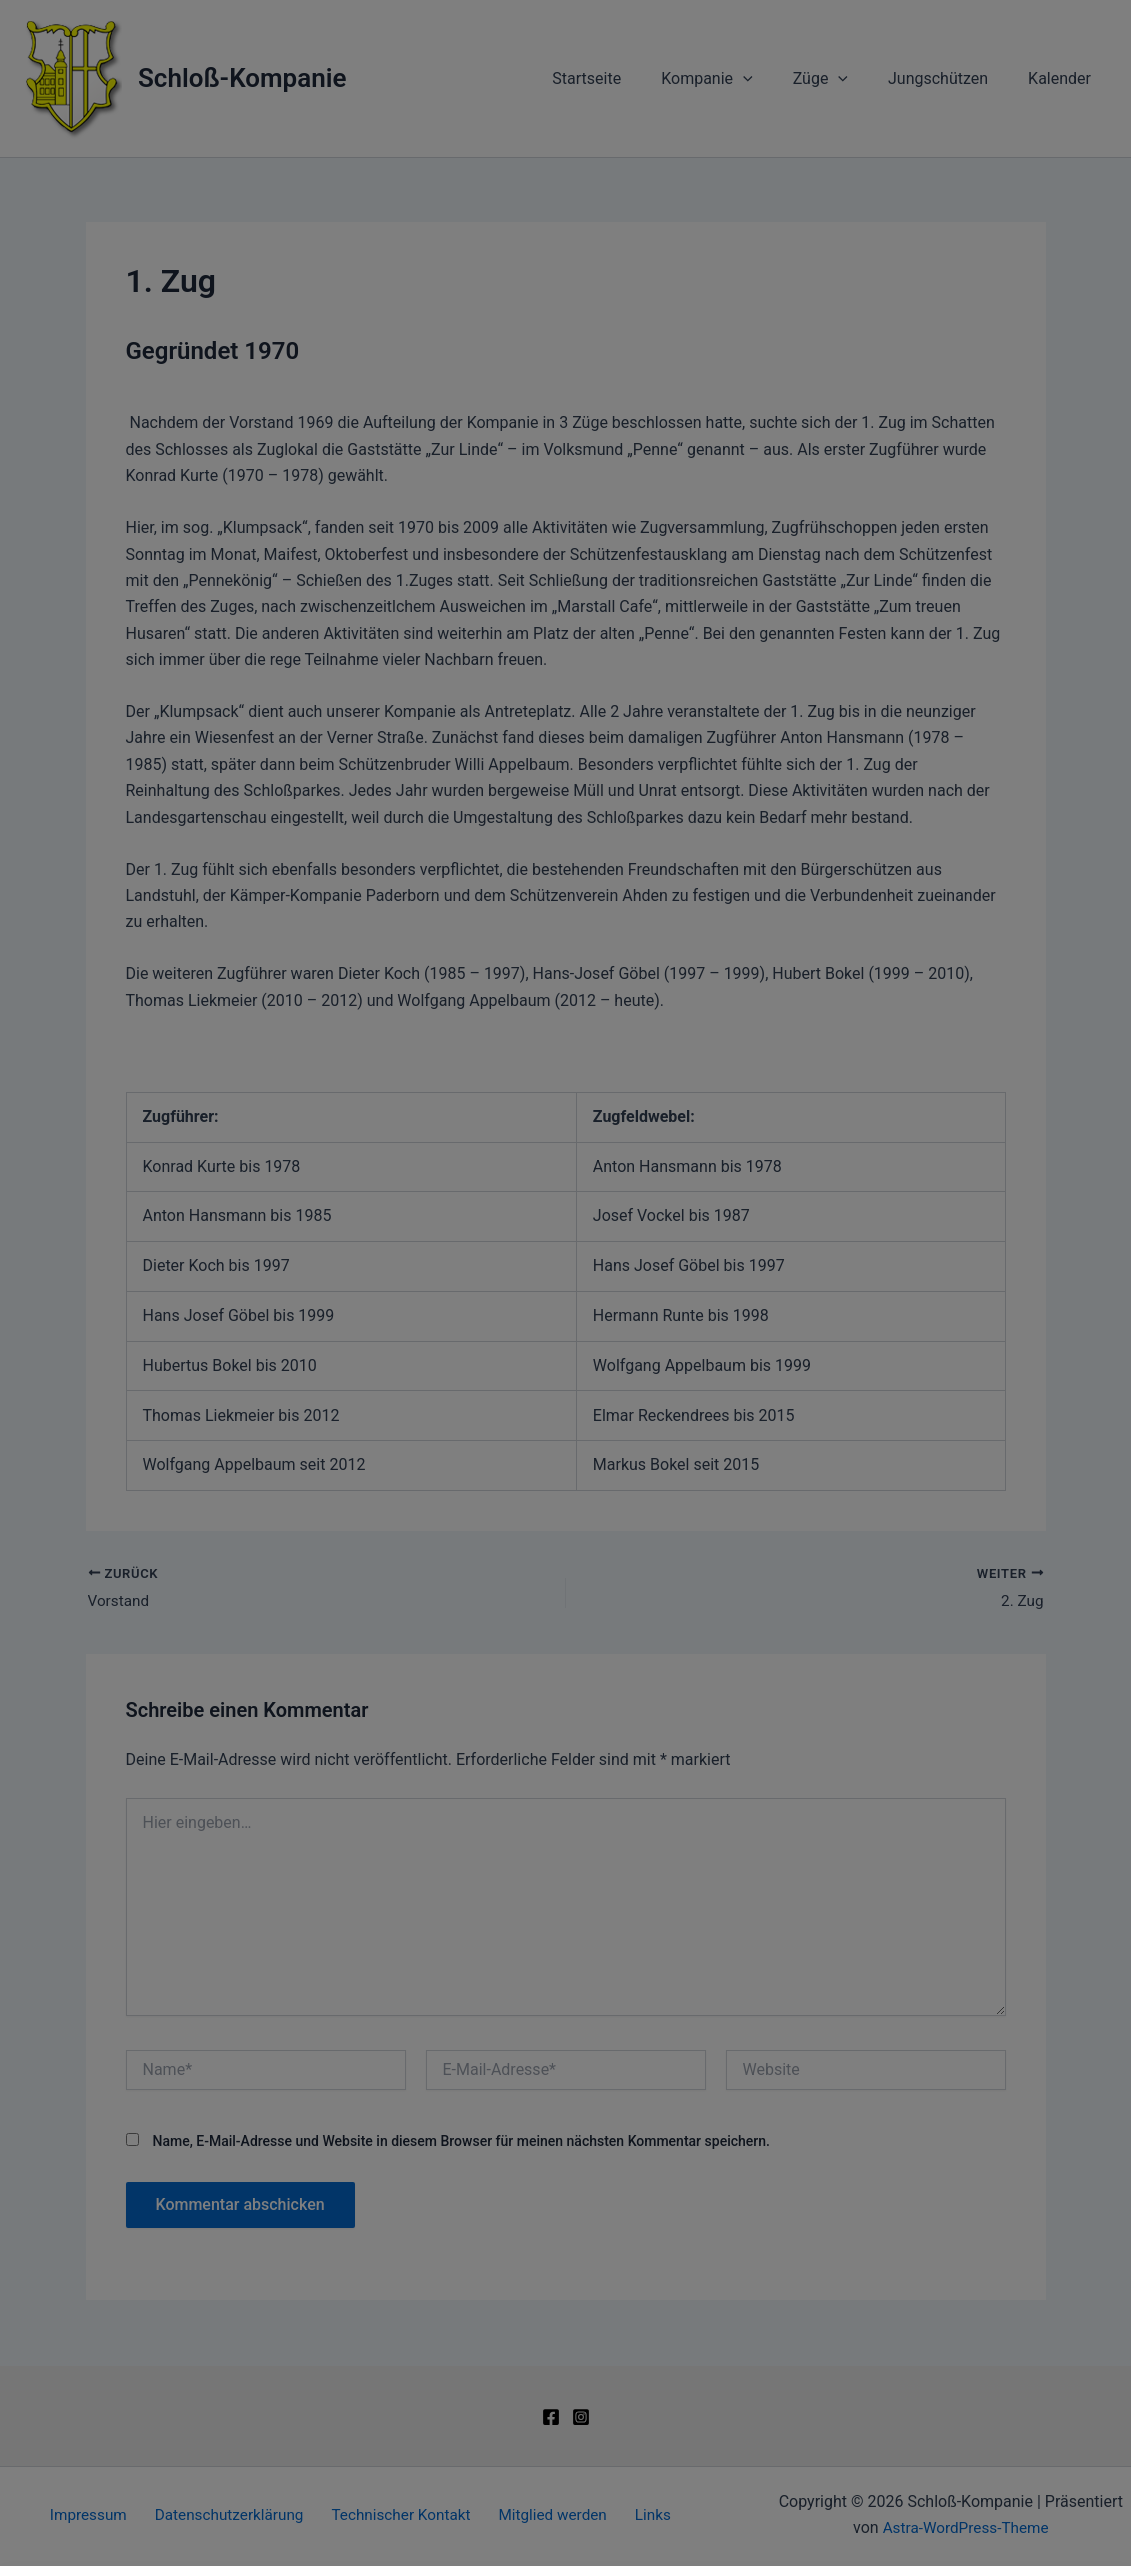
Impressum (644, 1580)
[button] (566, 1421)
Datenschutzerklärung (662, 1267)
